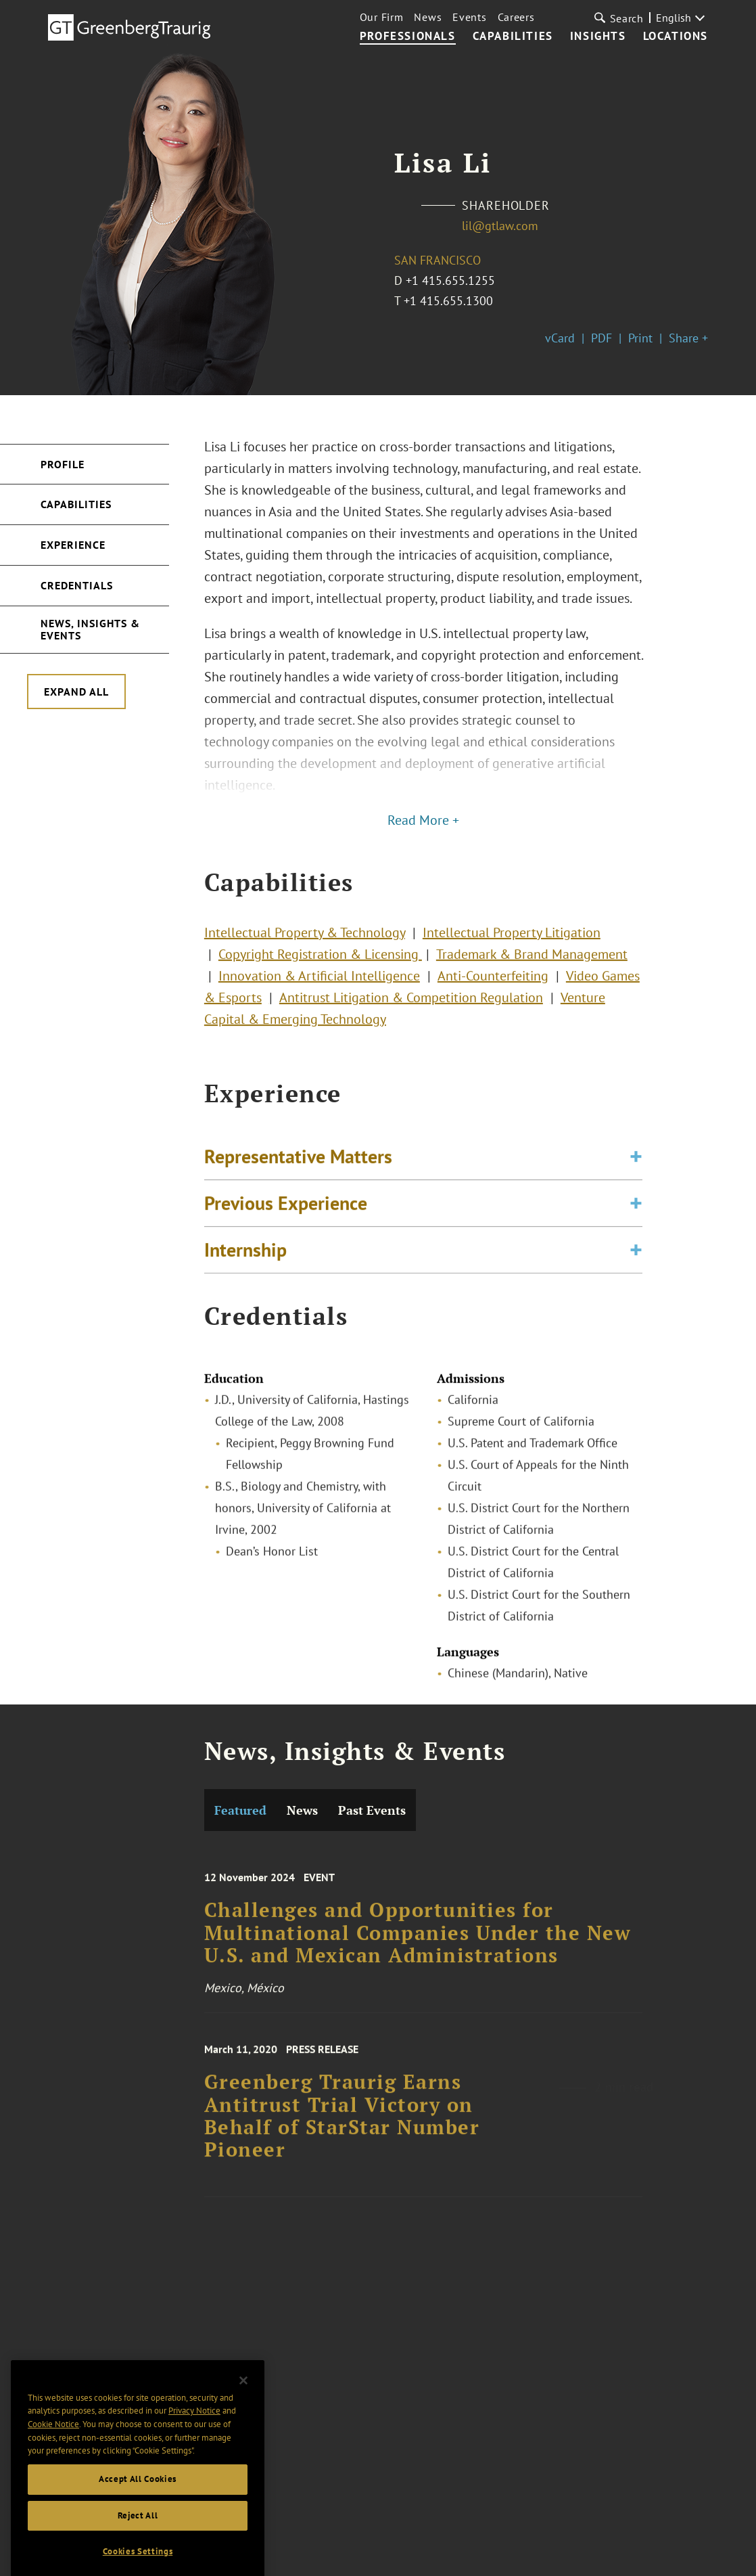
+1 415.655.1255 (450, 280)
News (428, 17)
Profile (63, 464)
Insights (598, 36)
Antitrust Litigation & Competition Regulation (411, 1013)
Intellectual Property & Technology (304, 948)
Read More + (423, 820)
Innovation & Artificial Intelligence (319, 992)
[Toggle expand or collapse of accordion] (636, 1174)
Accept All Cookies (137, 2509)
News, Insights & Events (90, 629)
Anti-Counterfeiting (493, 992)
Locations (675, 36)
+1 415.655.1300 (448, 301)
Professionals (408, 36)
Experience (73, 544)
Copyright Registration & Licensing (320, 970)
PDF (601, 338)
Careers (516, 17)
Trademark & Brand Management (532, 970)
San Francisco (437, 260)
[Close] (243, 2411)
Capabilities (513, 36)
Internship (245, 1267)
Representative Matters (298, 1173)
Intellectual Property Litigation (511, 948)
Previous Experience (285, 1220)
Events (469, 17)
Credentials (77, 585)
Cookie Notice (53, 2454)
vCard (560, 338)
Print (640, 338)
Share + (688, 338)
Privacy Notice (194, 2441)
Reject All (138, 2546)
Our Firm (382, 17)
